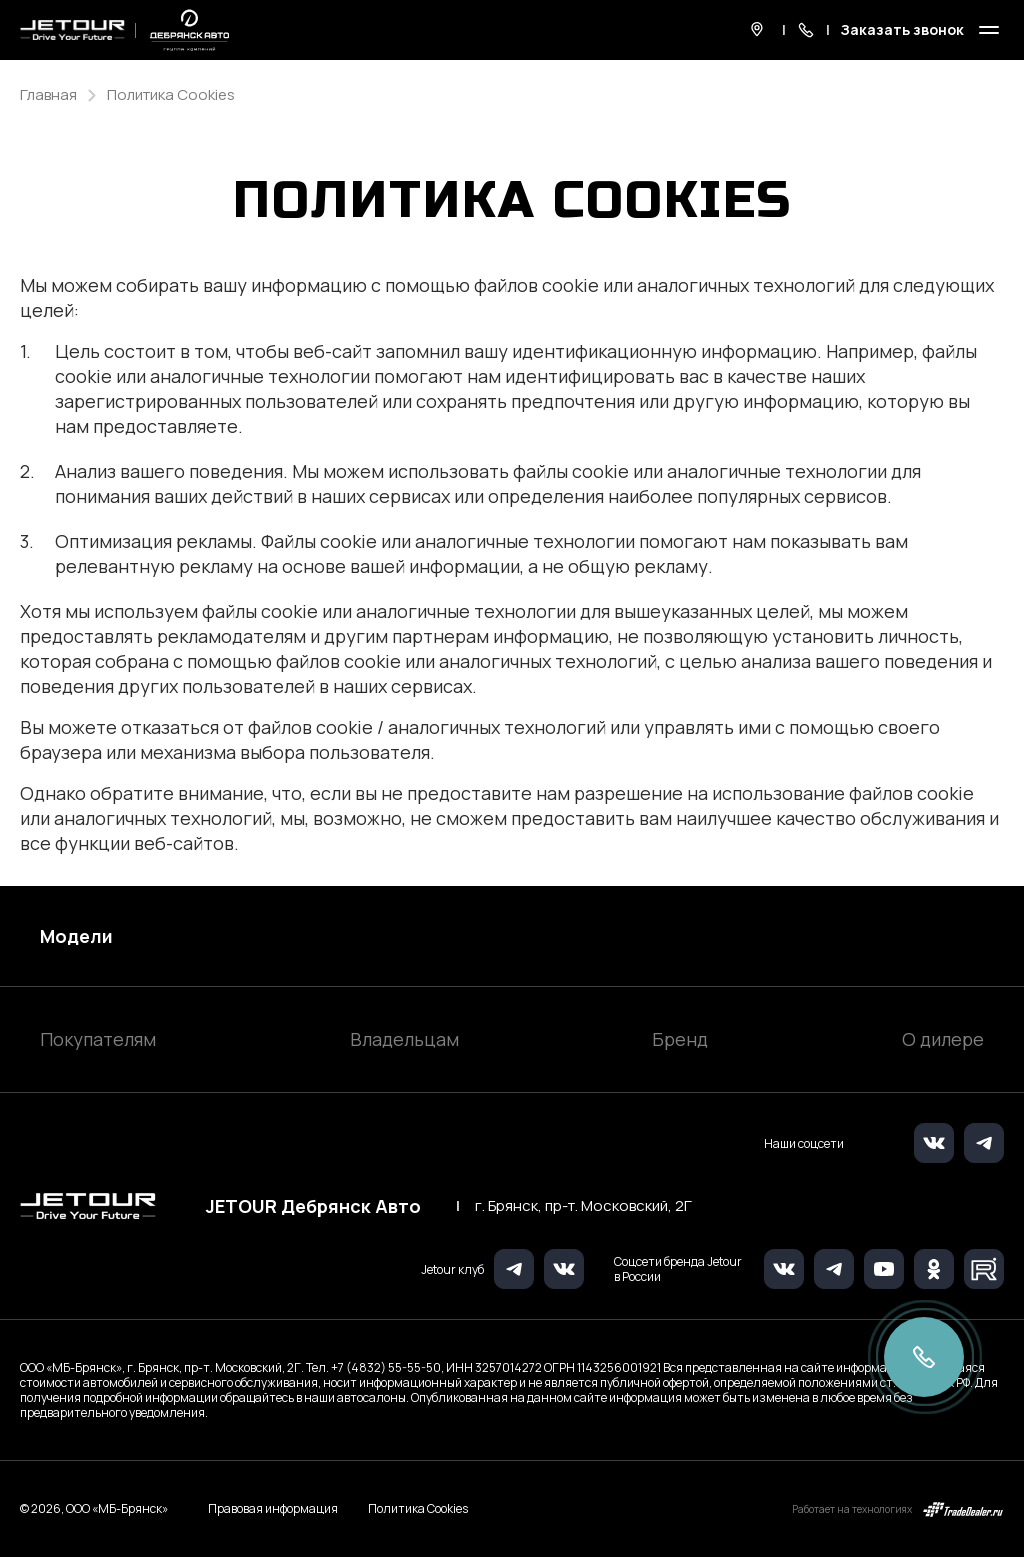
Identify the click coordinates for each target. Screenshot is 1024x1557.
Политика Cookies (418, 1509)
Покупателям (98, 1039)
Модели (76, 936)
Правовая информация (273, 1508)
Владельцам (404, 1039)
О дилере (943, 1039)
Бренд (680, 1039)
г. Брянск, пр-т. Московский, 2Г (583, 1206)
